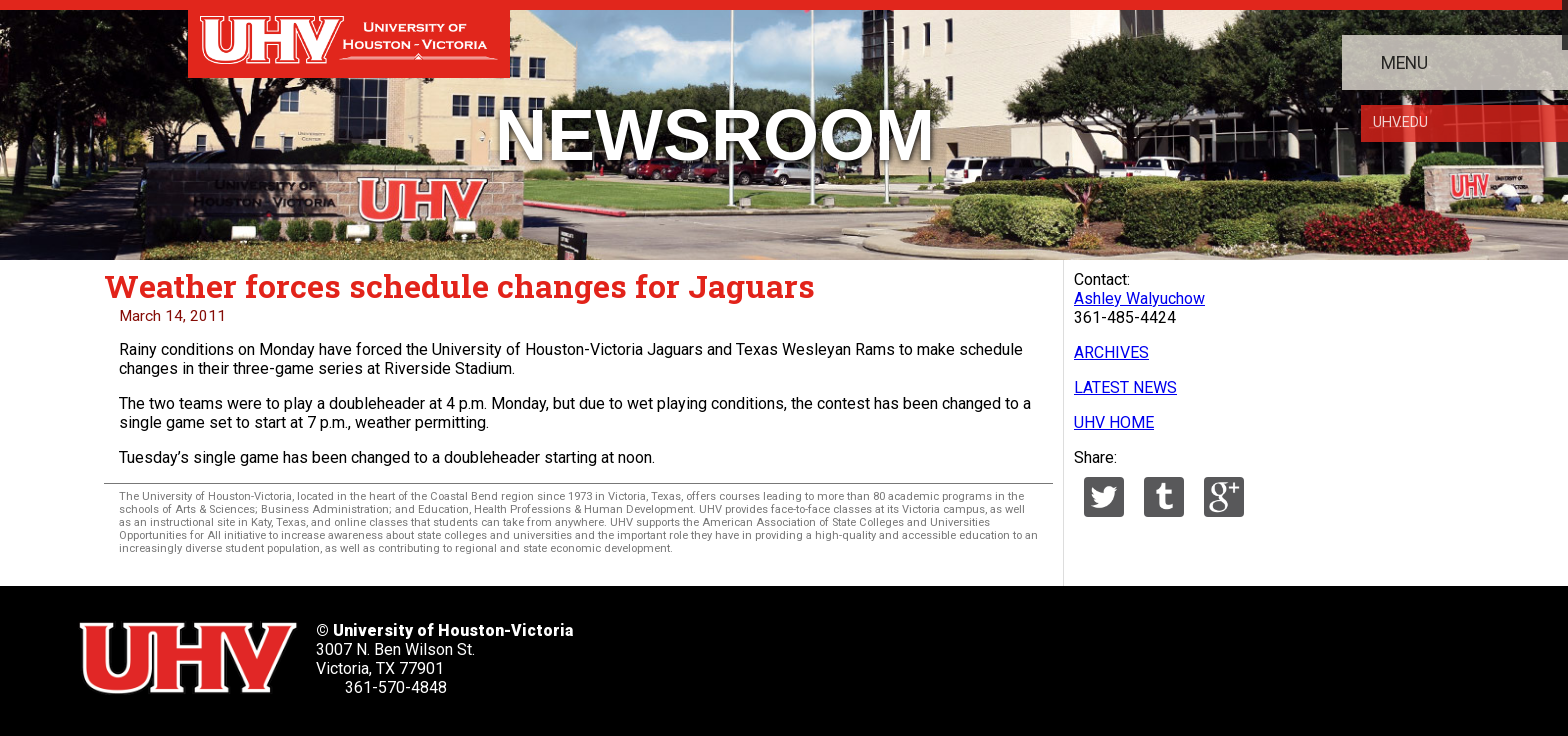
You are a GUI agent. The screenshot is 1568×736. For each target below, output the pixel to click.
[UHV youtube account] (914, 651)
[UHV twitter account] (714, 651)
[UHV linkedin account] (847, 651)
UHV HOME (1114, 422)
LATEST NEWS (1125, 387)
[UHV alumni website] (1047, 651)
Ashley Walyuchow (1139, 298)
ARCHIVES (1111, 352)
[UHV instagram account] (981, 651)
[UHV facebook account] (780, 651)
